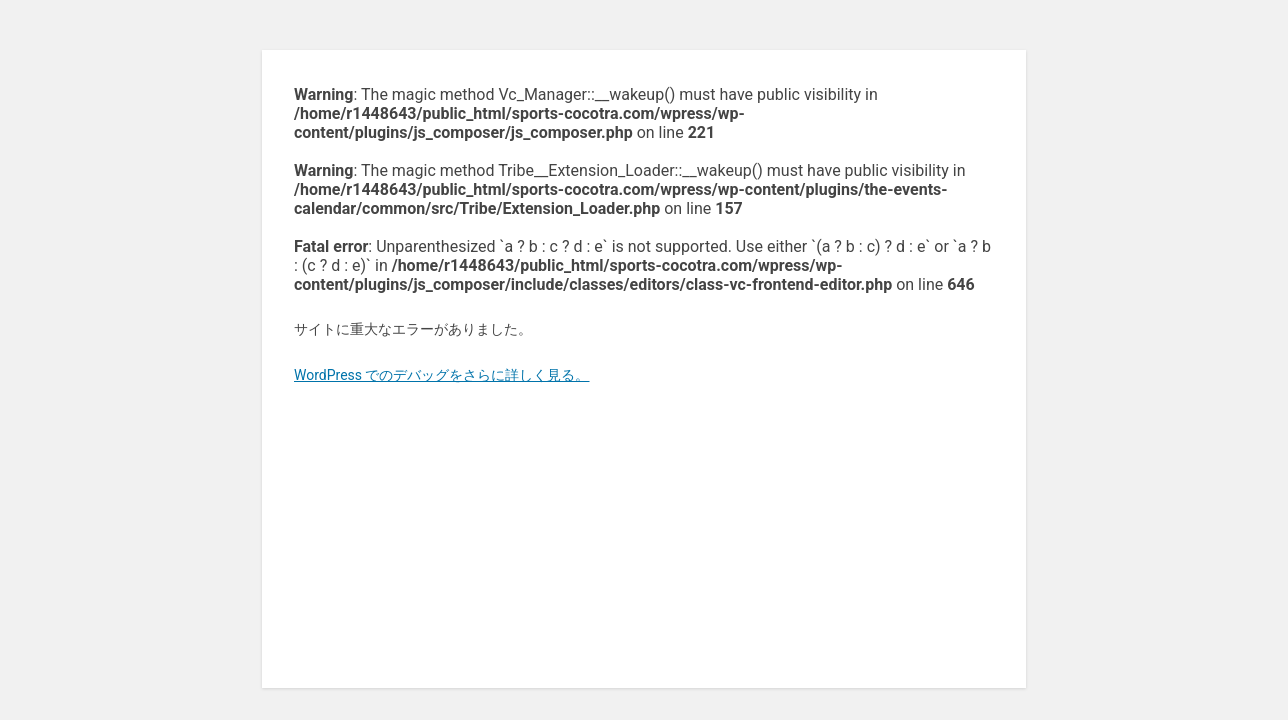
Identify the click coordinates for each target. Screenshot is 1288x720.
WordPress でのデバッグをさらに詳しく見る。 (442, 375)
